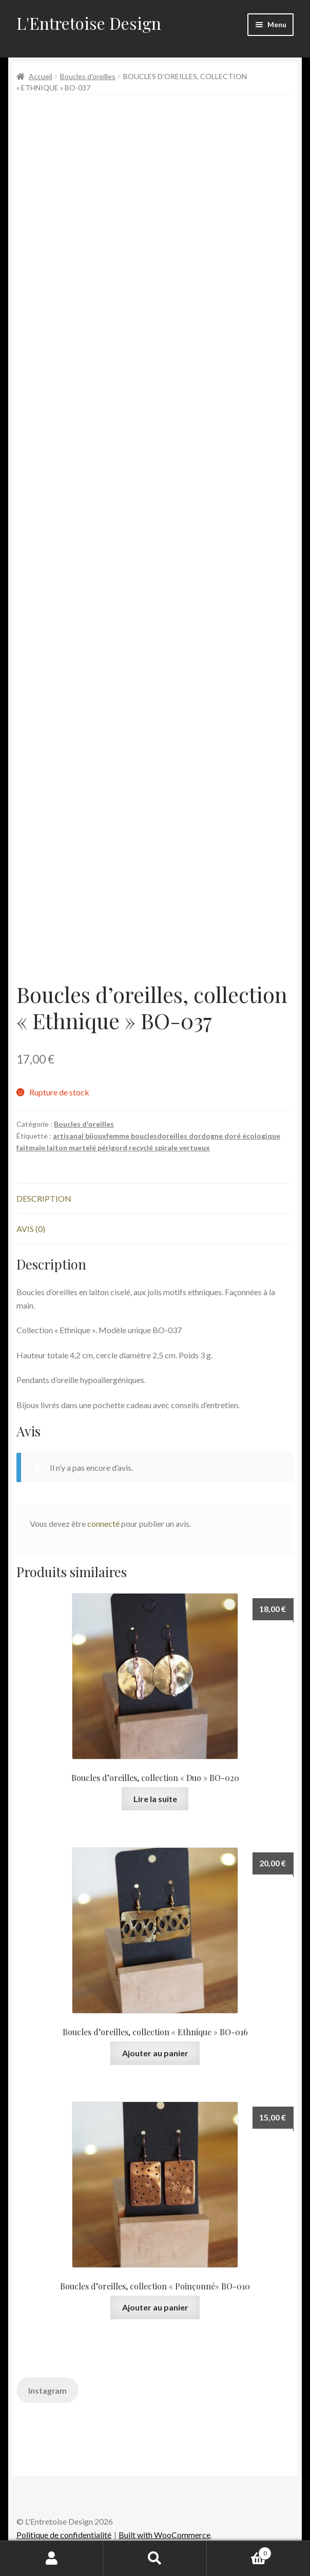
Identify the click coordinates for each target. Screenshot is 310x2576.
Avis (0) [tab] (30, 1229)
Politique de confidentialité (63, 2535)
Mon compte (51, 2558)
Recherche (154, 2558)
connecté (103, 1523)
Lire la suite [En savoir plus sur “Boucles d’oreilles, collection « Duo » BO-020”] (155, 1799)
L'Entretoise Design (88, 23)
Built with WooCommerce (164, 2535)
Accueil (40, 76)
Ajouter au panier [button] (155, 2053)
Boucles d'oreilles (87, 76)
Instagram (47, 2390)
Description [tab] (43, 1198)
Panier (239, 2551)
